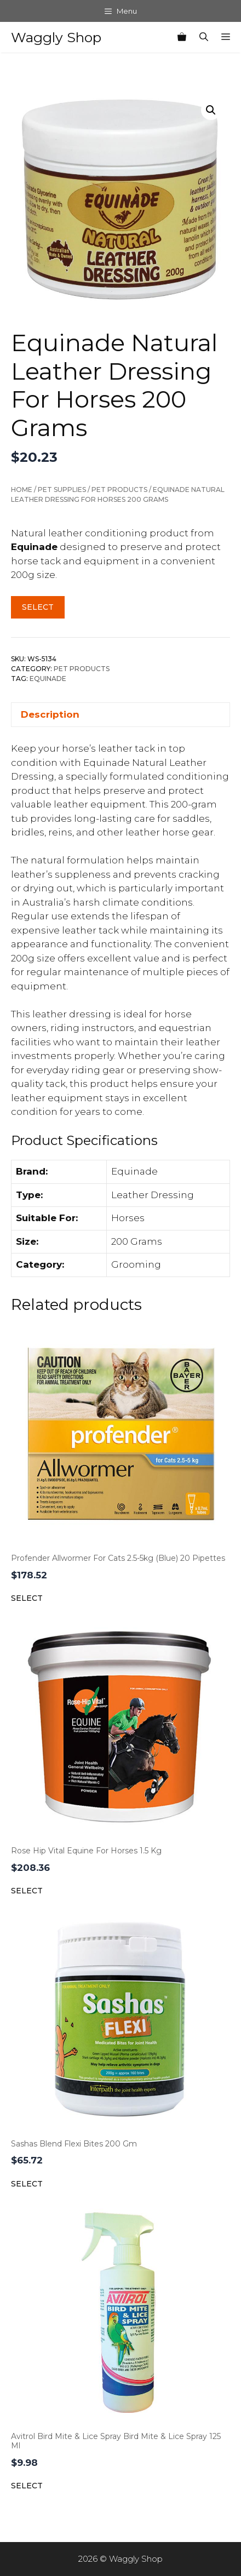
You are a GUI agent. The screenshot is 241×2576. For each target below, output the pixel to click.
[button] (211, 110)
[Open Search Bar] (204, 37)
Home (21, 489)
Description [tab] (50, 714)
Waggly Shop (56, 37)
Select (38, 607)
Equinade (48, 678)
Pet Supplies (62, 489)
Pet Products (119, 489)
